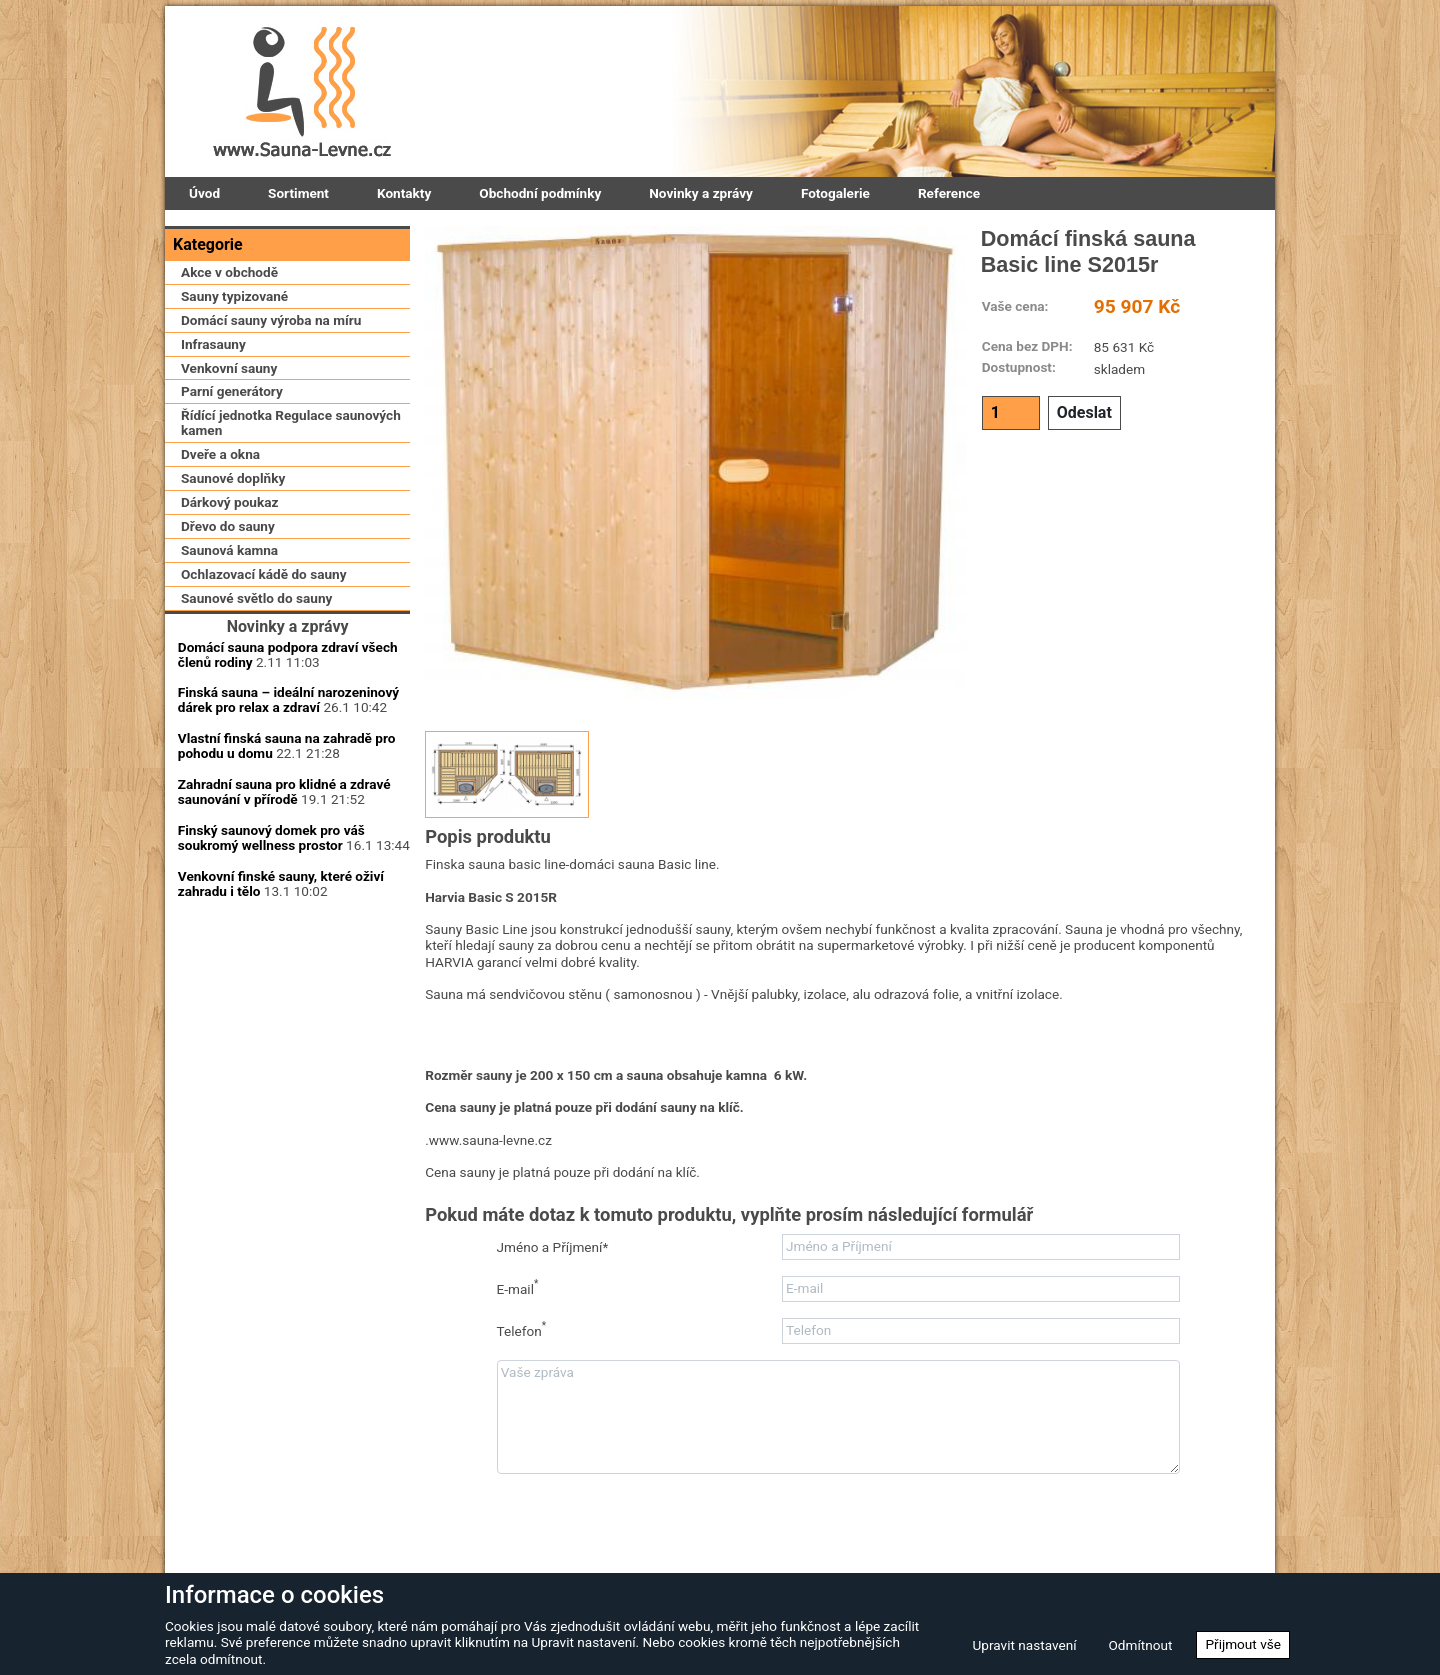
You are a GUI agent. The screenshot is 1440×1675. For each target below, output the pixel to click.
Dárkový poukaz (229, 586)
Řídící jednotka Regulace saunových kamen (291, 506)
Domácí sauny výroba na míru (271, 403)
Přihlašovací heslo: (288, 1168)
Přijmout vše (1243, 1644)
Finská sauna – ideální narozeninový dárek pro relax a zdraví (288, 852)
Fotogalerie (835, 193)
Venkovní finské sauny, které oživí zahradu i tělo (281, 1035)
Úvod (204, 193)
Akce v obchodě (229, 355)
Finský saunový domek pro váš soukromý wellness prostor (271, 989)
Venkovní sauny (229, 451)
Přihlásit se (287, 1225)
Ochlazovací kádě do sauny (264, 657)
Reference (949, 193)
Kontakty (404, 193)
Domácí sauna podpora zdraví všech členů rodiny (288, 806)
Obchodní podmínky (540, 193)
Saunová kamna (229, 633)
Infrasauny (213, 427)
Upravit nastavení (1024, 1645)
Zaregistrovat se (225, 1302)
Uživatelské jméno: (288, 1117)
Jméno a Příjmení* (553, 1247)
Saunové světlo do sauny (256, 681)
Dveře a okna (220, 538)
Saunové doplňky (233, 562)
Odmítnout (1141, 1645)
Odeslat (1084, 412)
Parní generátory (232, 475)
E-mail (518, 1287)
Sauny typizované (234, 379)
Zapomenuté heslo (342, 1302)
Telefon (522, 1329)
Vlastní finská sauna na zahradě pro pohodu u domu (287, 898)
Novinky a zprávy (701, 193)
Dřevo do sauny (228, 610)
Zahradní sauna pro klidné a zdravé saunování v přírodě (284, 944)
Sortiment (298, 193)
